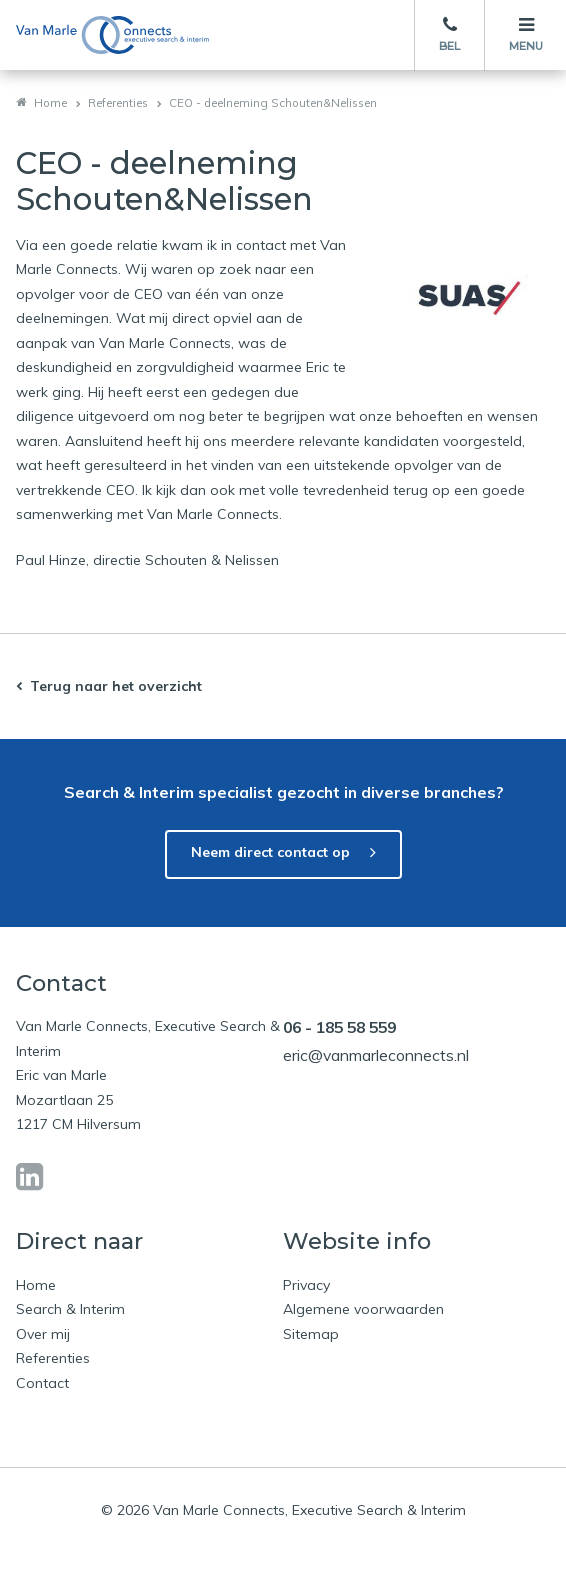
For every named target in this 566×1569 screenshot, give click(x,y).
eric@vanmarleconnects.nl (376, 1055)
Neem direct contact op (270, 852)
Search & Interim (70, 1309)
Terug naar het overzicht (116, 686)
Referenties (118, 103)
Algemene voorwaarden (363, 1309)
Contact (42, 1383)
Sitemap (311, 1334)
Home (50, 103)
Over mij (43, 1334)
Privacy (306, 1285)
